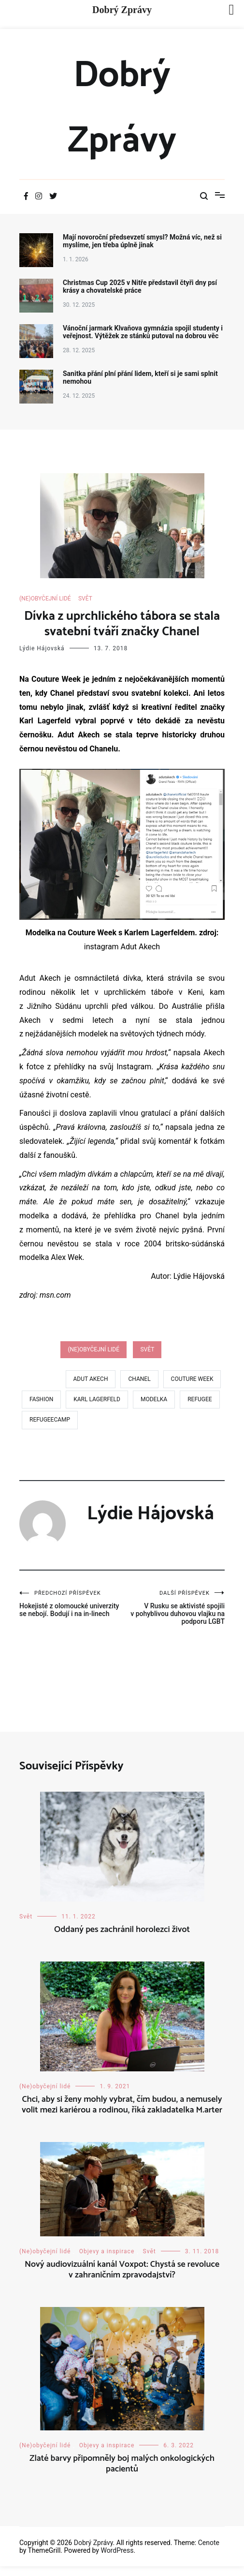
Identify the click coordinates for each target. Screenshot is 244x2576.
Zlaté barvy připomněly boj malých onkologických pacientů (122, 2463)
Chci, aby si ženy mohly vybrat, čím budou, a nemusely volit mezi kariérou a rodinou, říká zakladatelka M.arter (122, 2104)
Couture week (192, 1379)
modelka (154, 1399)
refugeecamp (49, 1419)
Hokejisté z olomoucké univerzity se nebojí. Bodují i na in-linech (70, 1603)
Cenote (208, 2542)
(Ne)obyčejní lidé (45, 598)
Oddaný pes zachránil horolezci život (122, 1929)
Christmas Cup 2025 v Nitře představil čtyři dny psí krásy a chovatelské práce (140, 286)
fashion (41, 1399)
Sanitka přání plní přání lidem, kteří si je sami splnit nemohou (140, 377)
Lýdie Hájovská (42, 648)
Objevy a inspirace (107, 2251)
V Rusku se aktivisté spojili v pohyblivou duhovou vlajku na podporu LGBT (173, 1607)
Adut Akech (90, 1379)
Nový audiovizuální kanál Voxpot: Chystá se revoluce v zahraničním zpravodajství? (122, 2269)
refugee (199, 1399)
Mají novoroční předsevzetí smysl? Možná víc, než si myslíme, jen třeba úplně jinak (142, 241)
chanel (139, 1379)
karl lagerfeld (96, 1399)
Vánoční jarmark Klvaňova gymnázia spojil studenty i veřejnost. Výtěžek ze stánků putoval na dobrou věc (143, 332)
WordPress (116, 2550)
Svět (85, 598)
